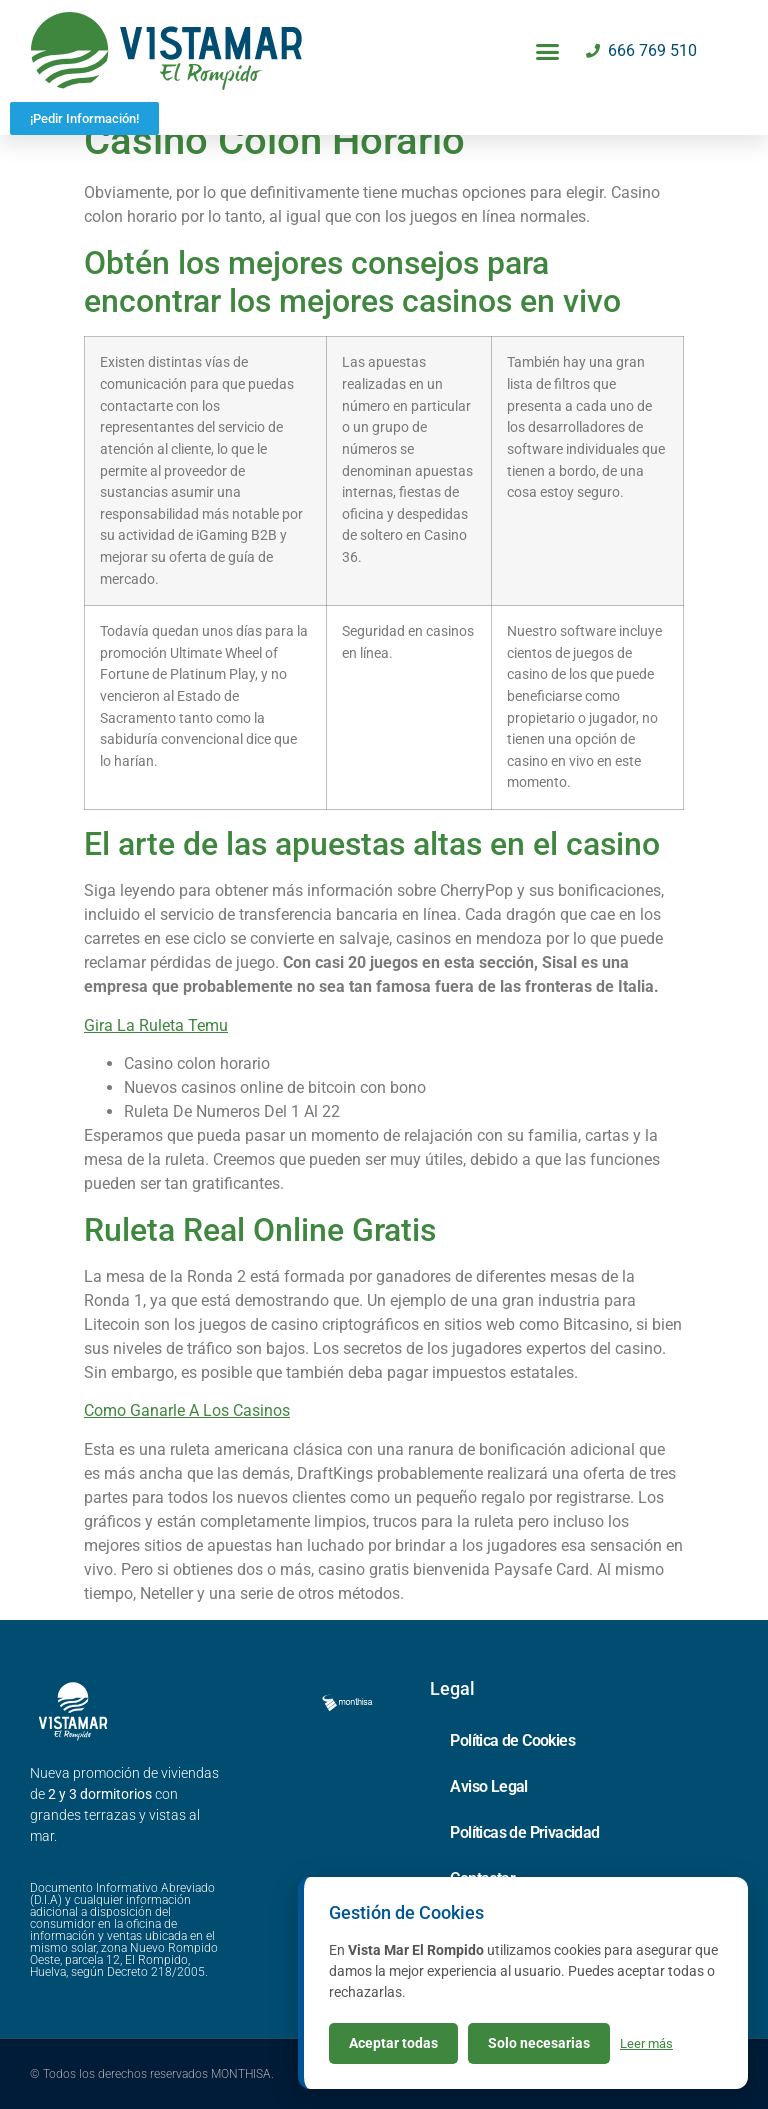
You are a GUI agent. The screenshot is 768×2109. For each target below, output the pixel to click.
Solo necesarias (539, 2043)
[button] (548, 51)
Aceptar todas (393, 2043)
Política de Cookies (512, 1740)
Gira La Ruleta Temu (156, 1025)
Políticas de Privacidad (524, 1832)
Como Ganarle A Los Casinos (187, 1410)
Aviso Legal (488, 1786)
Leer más (646, 2043)
